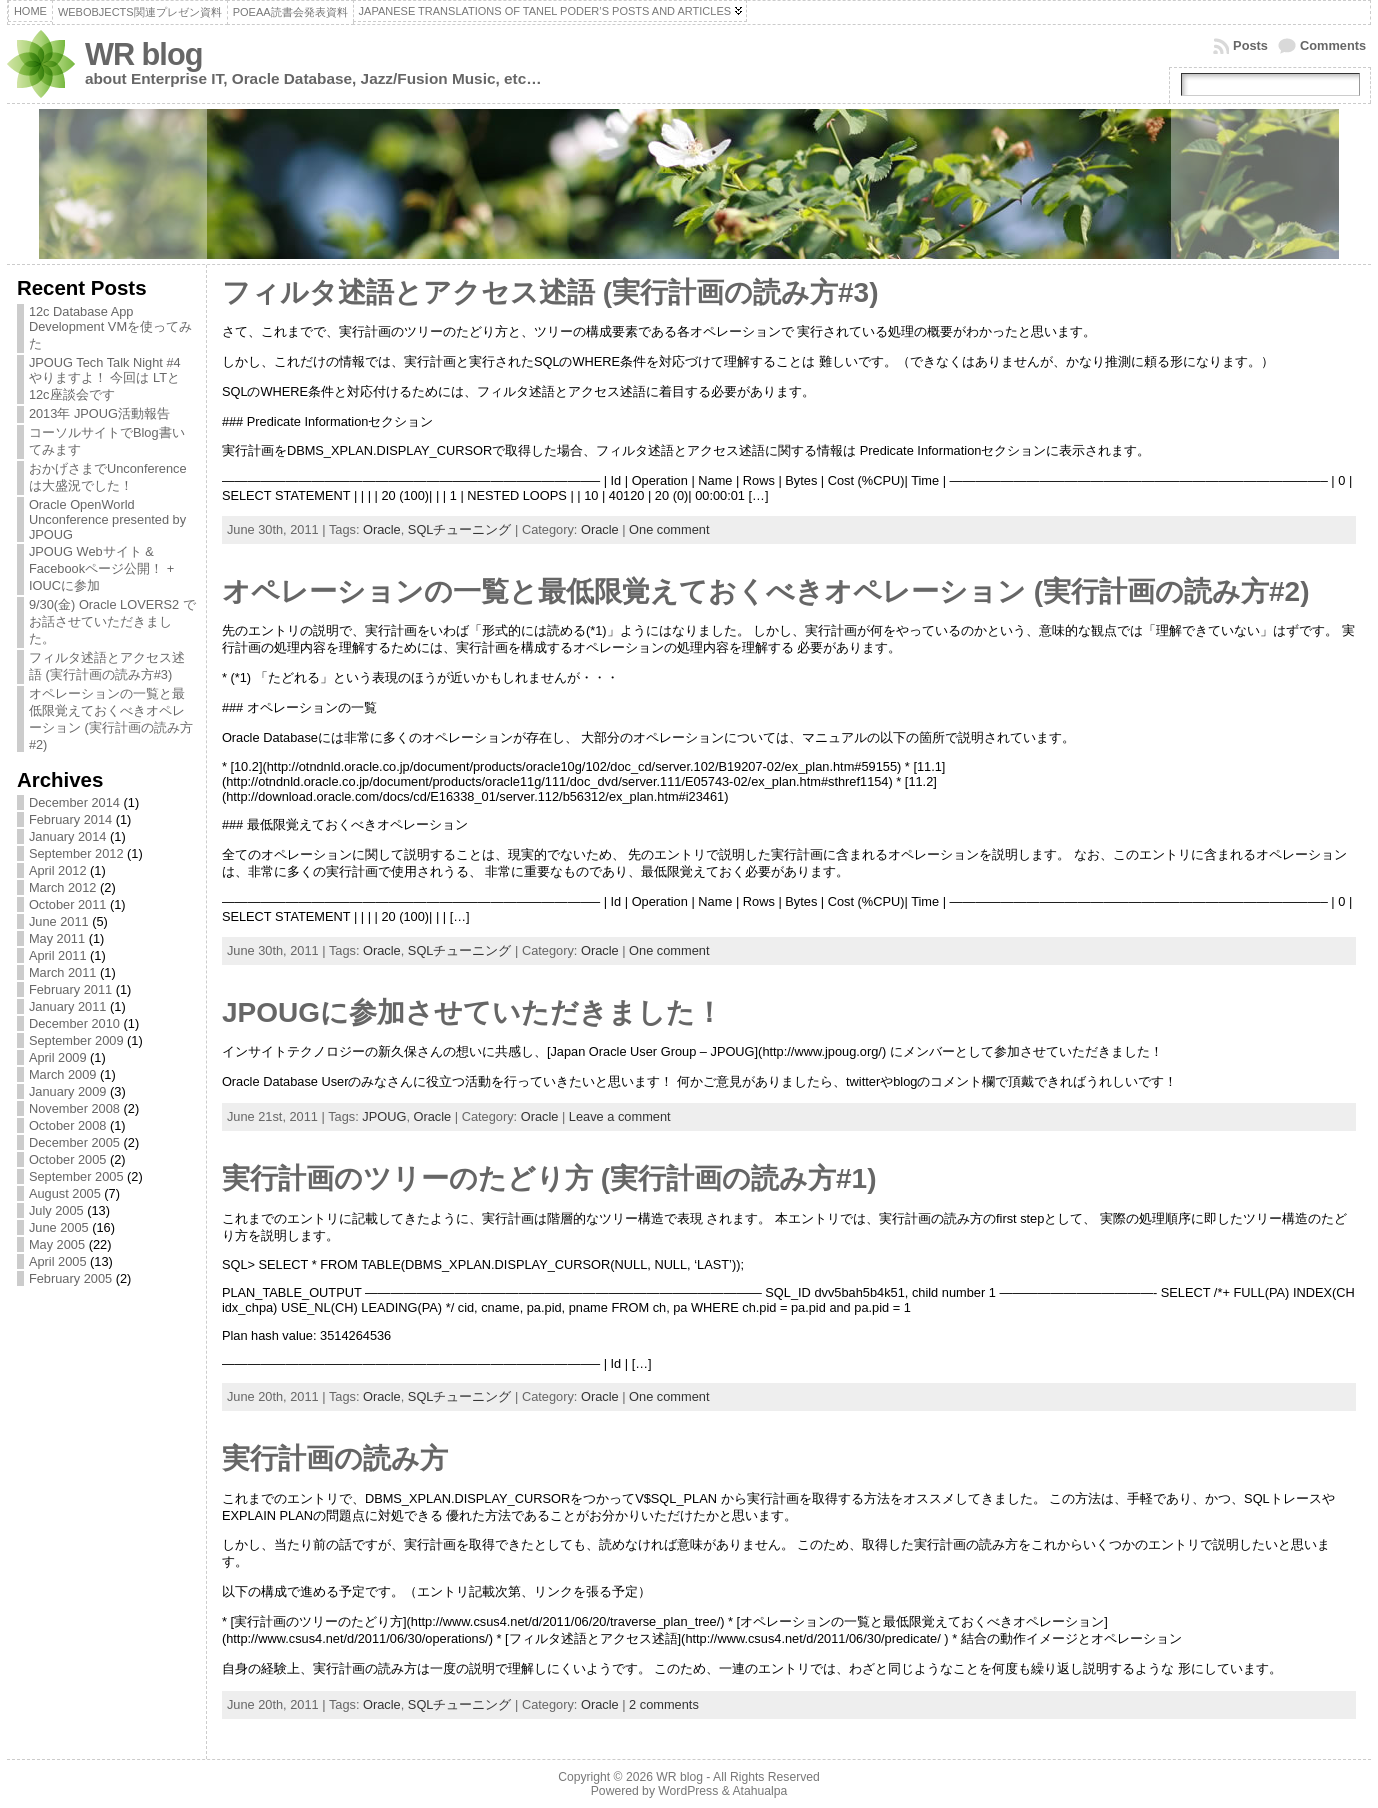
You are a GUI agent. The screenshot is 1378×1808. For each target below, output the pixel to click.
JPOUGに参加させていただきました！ (472, 1012)
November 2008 (74, 1108)
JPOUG (384, 1116)
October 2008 (68, 1125)
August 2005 (65, 1193)
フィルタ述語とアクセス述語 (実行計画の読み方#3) (550, 292)
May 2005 (57, 1244)
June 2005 (59, 1227)
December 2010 (74, 1023)
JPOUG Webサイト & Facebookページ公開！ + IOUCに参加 (101, 568)
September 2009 (76, 1040)
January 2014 (68, 836)
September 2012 (76, 853)
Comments (1333, 45)
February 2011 (70, 989)
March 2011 (63, 972)
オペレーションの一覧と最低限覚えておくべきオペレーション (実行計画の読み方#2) (766, 591)
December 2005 (74, 1142)
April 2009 (58, 1057)
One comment (669, 529)
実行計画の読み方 (335, 1458)
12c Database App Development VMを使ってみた (110, 327)
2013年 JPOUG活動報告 (99, 413)
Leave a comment (620, 1116)
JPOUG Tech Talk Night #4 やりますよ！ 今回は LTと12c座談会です (105, 378)
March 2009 (63, 1074)
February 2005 (70, 1278)
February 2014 (70, 819)
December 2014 (74, 802)
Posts (1250, 45)
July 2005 (56, 1210)
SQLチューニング (460, 529)
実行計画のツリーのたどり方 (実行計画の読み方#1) (549, 1178)
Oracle (382, 529)
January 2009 (68, 1091)
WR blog (144, 54)
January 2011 (68, 1006)
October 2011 (68, 904)
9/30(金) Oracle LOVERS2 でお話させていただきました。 (112, 621)
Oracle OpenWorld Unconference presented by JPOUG (107, 519)
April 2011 (58, 955)
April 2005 (58, 1261)
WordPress (688, 1791)
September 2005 (76, 1176)
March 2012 (63, 887)
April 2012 (58, 870)
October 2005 (68, 1159)
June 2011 (59, 921)
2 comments (664, 1704)
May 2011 (57, 938)
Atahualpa (759, 1791)
